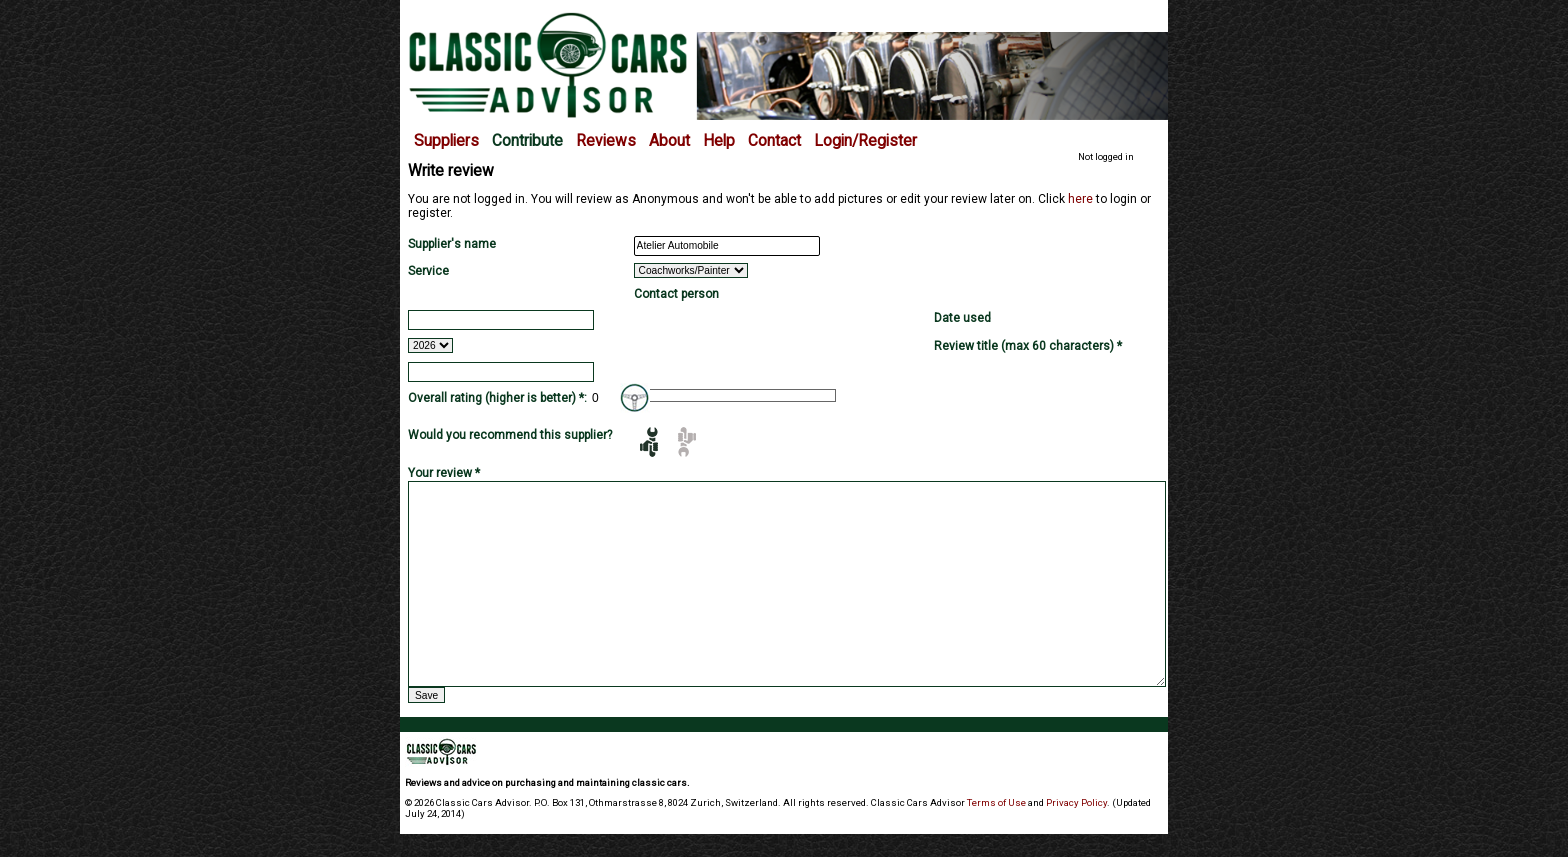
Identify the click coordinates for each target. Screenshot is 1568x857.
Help (719, 141)
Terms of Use (996, 802)
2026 (430, 345)
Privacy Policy (1076, 802)
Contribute (527, 141)
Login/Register (865, 141)
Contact (774, 141)
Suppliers (446, 141)
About (669, 141)
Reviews (606, 141)
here (1080, 199)
